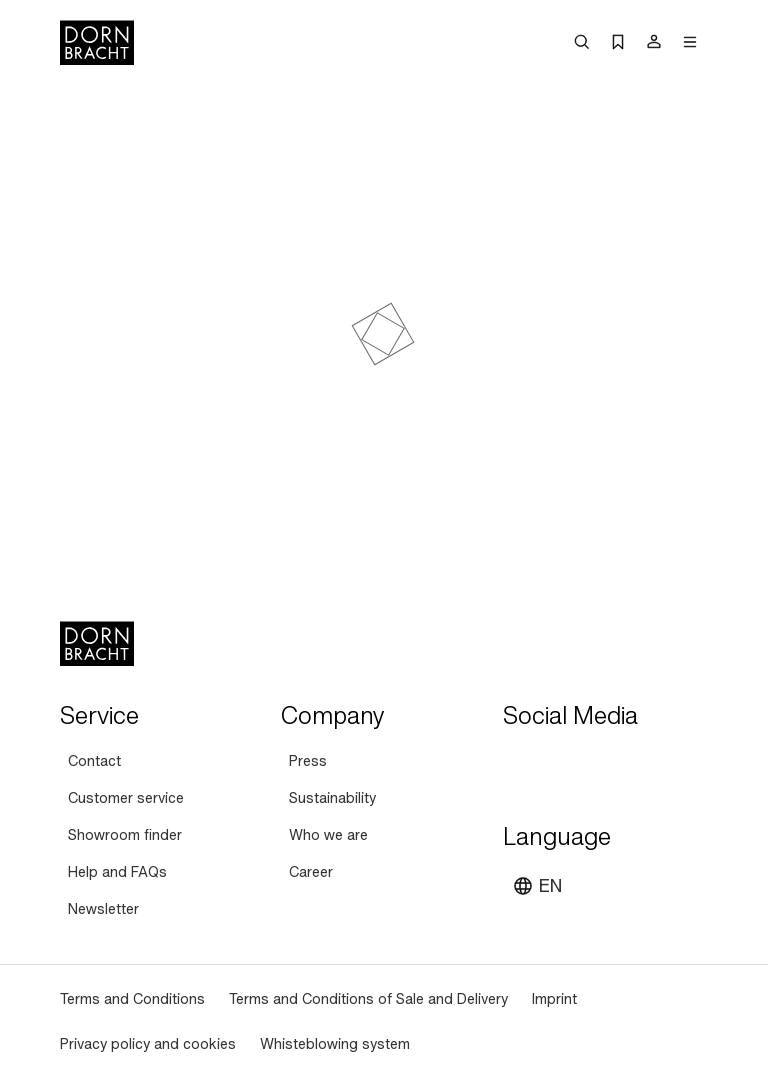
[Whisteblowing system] (335, 1044)
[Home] (97, 42)
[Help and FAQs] (117, 872)
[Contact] (94, 761)
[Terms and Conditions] (132, 999)
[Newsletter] (103, 909)
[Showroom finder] (125, 835)
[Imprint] (554, 999)
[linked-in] (665, 765)
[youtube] (521, 765)
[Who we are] (328, 835)
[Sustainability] (332, 798)
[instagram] (557, 765)
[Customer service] (126, 798)
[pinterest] (593, 765)
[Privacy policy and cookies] (148, 1044)
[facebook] (629, 765)
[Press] (308, 761)
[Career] (311, 872)
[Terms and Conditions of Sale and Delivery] (368, 999)
